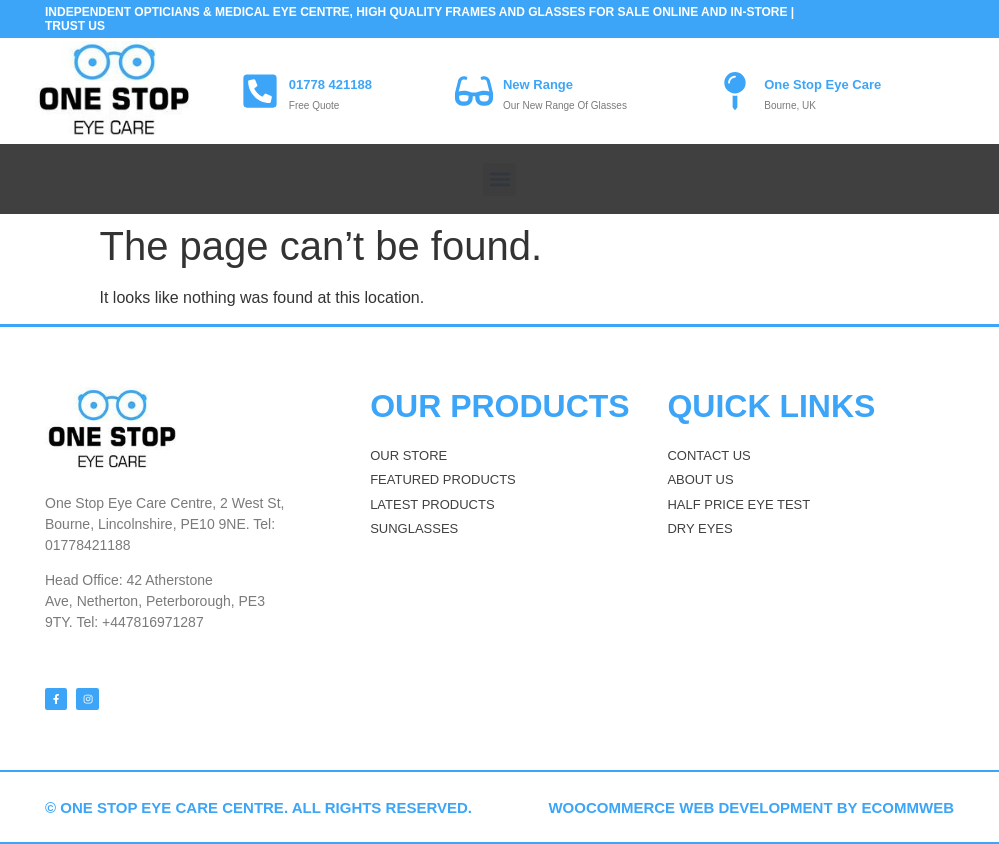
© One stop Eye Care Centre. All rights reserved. (258, 806)
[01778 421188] (260, 91)
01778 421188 (330, 84)
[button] (499, 179)
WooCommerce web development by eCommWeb (751, 806)
